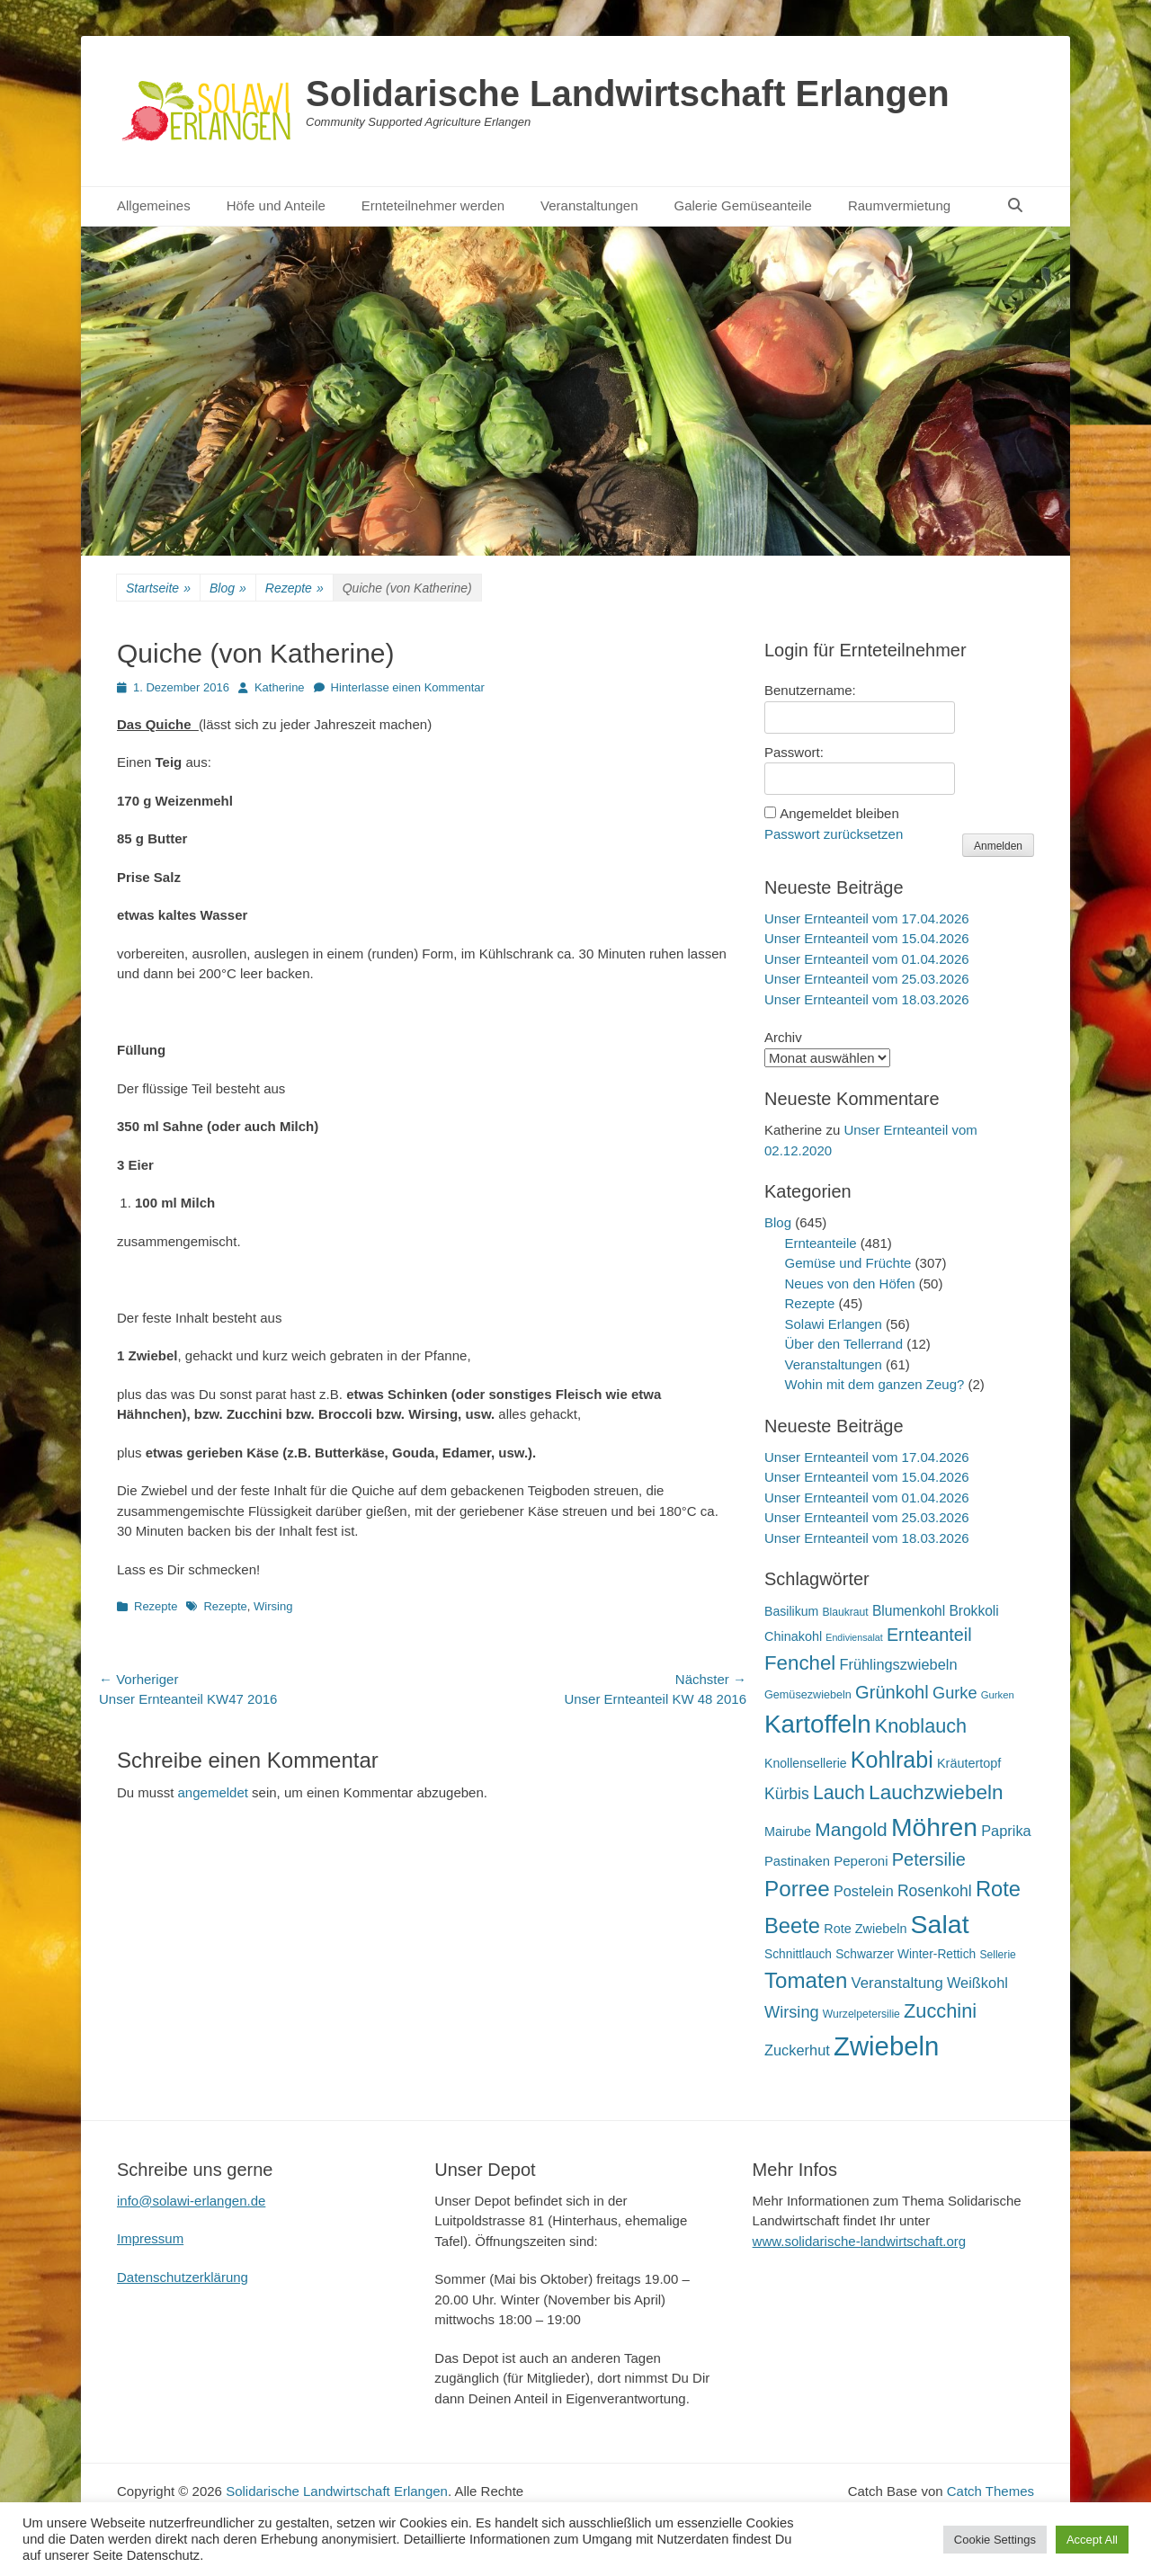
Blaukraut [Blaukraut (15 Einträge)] (845, 1612)
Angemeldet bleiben (839, 813)
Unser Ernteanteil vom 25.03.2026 (866, 978)
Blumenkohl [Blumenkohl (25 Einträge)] (908, 1610)
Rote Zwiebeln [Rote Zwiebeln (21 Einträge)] (865, 1928)
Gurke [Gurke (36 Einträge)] (954, 1693)
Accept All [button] (1092, 2539)
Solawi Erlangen (833, 1324)
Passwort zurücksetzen (833, 834)
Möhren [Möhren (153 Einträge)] (934, 1827)
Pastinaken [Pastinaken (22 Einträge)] (797, 1861)
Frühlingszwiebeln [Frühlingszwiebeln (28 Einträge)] (898, 1664)
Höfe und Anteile (276, 205)
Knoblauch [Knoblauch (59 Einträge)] (921, 1726)
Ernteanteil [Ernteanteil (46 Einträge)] (929, 1635)
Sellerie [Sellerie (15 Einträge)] (997, 1954)
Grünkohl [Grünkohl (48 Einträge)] (892, 1692)
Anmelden (998, 846)
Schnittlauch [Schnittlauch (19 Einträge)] (798, 1954)
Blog (228, 588)
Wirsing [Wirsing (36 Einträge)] (791, 2012)
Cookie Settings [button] (995, 2539)
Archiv (783, 1037)
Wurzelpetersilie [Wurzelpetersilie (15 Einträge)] (861, 2014)
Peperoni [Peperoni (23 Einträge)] (861, 1860)
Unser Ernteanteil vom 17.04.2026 (866, 918)
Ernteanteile (821, 1243)
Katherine (279, 687)
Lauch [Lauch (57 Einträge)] (839, 1793)
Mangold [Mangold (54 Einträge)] (851, 1829)
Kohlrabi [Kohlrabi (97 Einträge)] (892, 1759)
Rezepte (294, 588)
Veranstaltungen (589, 205)
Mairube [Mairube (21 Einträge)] (787, 1831)
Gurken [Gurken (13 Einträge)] (997, 1694)
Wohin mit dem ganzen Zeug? (875, 1384)
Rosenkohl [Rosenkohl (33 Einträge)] (934, 1891)
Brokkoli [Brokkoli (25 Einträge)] (973, 1610)
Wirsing (273, 1606)
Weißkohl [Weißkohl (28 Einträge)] (977, 1982)
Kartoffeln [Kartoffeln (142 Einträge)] (817, 1724)
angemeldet (213, 1792)
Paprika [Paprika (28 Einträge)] (1006, 1831)
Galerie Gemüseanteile (743, 205)
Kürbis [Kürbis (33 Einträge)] (786, 1794)
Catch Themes (990, 2491)
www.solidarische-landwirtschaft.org (860, 2241)
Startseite (158, 588)
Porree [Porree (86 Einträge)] (797, 1888)
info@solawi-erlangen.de (191, 2200)
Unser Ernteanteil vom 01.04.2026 (866, 959)
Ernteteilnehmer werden (432, 205)
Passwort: (794, 752)
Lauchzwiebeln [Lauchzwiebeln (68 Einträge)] (936, 1792)
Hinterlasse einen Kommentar (408, 687)
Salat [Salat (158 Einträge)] (940, 1924)
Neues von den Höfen (850, 1283)
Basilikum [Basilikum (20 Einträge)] (791, 1611)
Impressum (150, 2238)
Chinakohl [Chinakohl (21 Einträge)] (793, 1636)
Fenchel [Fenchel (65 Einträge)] (799, 1663)
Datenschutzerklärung (182, 2277)
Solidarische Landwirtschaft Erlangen (628, 93)
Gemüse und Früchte (848, 1262)
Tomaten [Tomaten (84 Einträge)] (805, 1980)
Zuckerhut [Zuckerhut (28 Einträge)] (797, 2050)
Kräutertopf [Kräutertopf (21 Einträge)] (969, 1763)
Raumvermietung (899, 205)
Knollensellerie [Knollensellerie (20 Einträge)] (805, 1763)
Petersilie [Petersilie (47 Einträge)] (929, 1859)
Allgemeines (154, 205)
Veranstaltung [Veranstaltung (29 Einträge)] (897, 1983)
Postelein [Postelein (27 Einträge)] (864, 1891)
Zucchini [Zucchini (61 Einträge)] (940, 2011)
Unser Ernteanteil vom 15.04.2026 (866, 938)
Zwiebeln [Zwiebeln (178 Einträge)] (886, 2046)
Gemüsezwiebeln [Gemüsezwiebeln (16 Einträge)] (808, 1695)
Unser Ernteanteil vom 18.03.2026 (866, 999)
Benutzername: (810, 690)
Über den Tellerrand (844, 1343)
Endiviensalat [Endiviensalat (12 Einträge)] (853, 1637)
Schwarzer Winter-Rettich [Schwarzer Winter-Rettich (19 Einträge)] (905, 1954)
